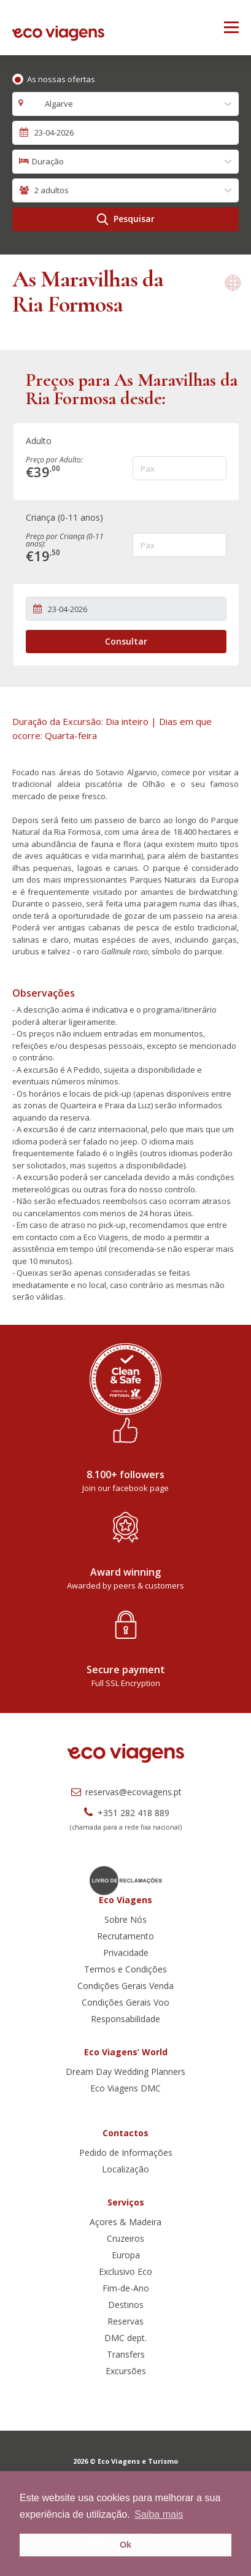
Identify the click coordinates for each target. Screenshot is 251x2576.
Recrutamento (125, 1936)
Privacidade (126, 1952)
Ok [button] (125, 2545)
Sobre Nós (125, 1919)
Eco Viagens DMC (125, 2088)
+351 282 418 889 (125, 1813)
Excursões (126, 2371)
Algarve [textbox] (52, 103)
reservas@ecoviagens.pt (125, 1792)
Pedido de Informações (125, 2152)
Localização (125, 2169)
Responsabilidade (125, 2019)
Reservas (125, 2321)
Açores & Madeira (125, 2222)
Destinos (126, 2304)
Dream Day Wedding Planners (125, 2071)
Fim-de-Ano (125, 2288)
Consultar (126, 641)
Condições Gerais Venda (125, 1985)
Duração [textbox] (48, 161)
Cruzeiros (125, 2238)
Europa (126, 2255)
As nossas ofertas (61, 79)
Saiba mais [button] (158, 2514)
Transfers (126, 2354)
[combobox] (125, 104)
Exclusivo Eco (125, 2271)
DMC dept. (125, 2338)
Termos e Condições (125, 1969)
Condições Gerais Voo (125, 2002)
